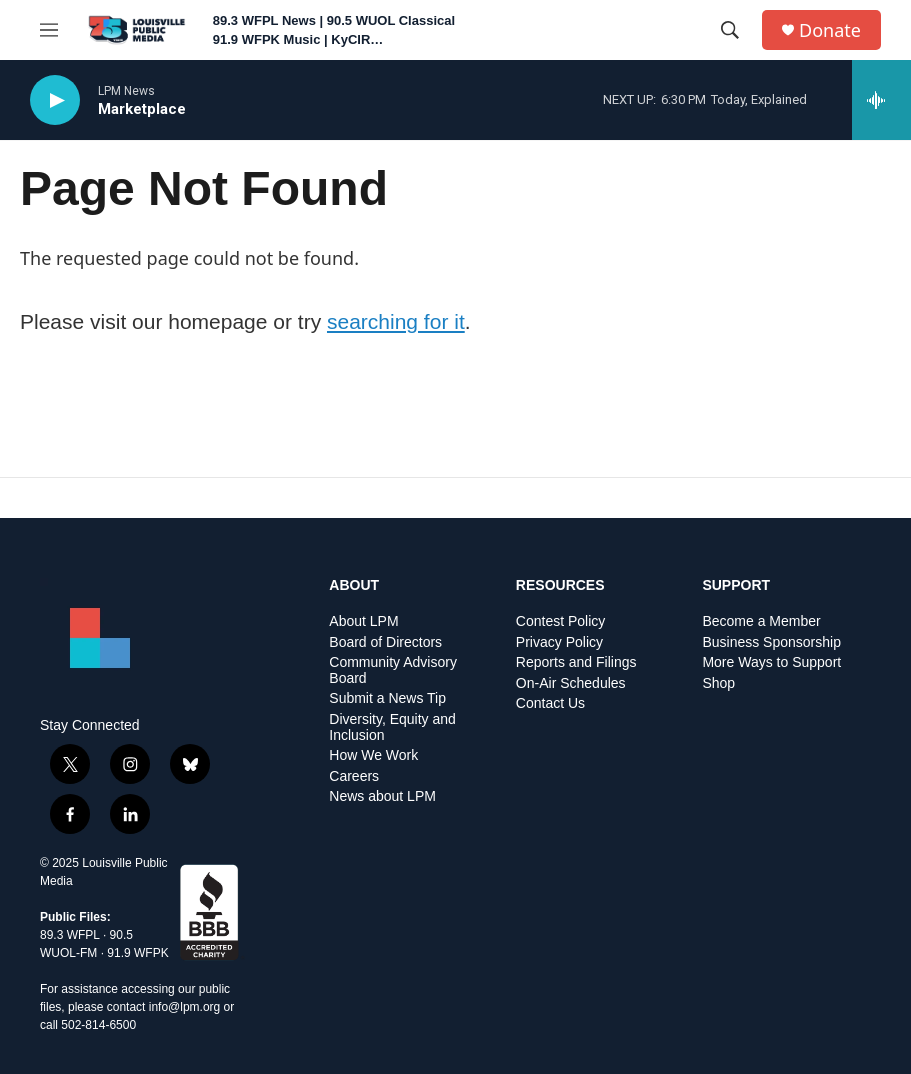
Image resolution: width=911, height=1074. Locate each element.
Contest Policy (560, 621)
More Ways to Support (771, 662)
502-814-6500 (98, 1025)
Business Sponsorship (771, 642)
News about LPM (382, 796)
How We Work (373, 755)
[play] (55, 100)
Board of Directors (385, 642)
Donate (830, 30)
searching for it (396, 321)
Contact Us (550, 703)
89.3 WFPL (70, 935)
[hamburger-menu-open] (49, 30)
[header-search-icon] (730, 30)
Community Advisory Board (393, 670)
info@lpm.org (185, 1007)
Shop (718, 683)
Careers (354, 776)
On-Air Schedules (571, 683)
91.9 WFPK (137, 953)
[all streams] (881, 100)
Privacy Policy (559, 642)
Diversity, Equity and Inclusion (392, 727)
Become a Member (761, 621)
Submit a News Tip (387, 698)
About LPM (363, 621)
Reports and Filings (576, 662)
